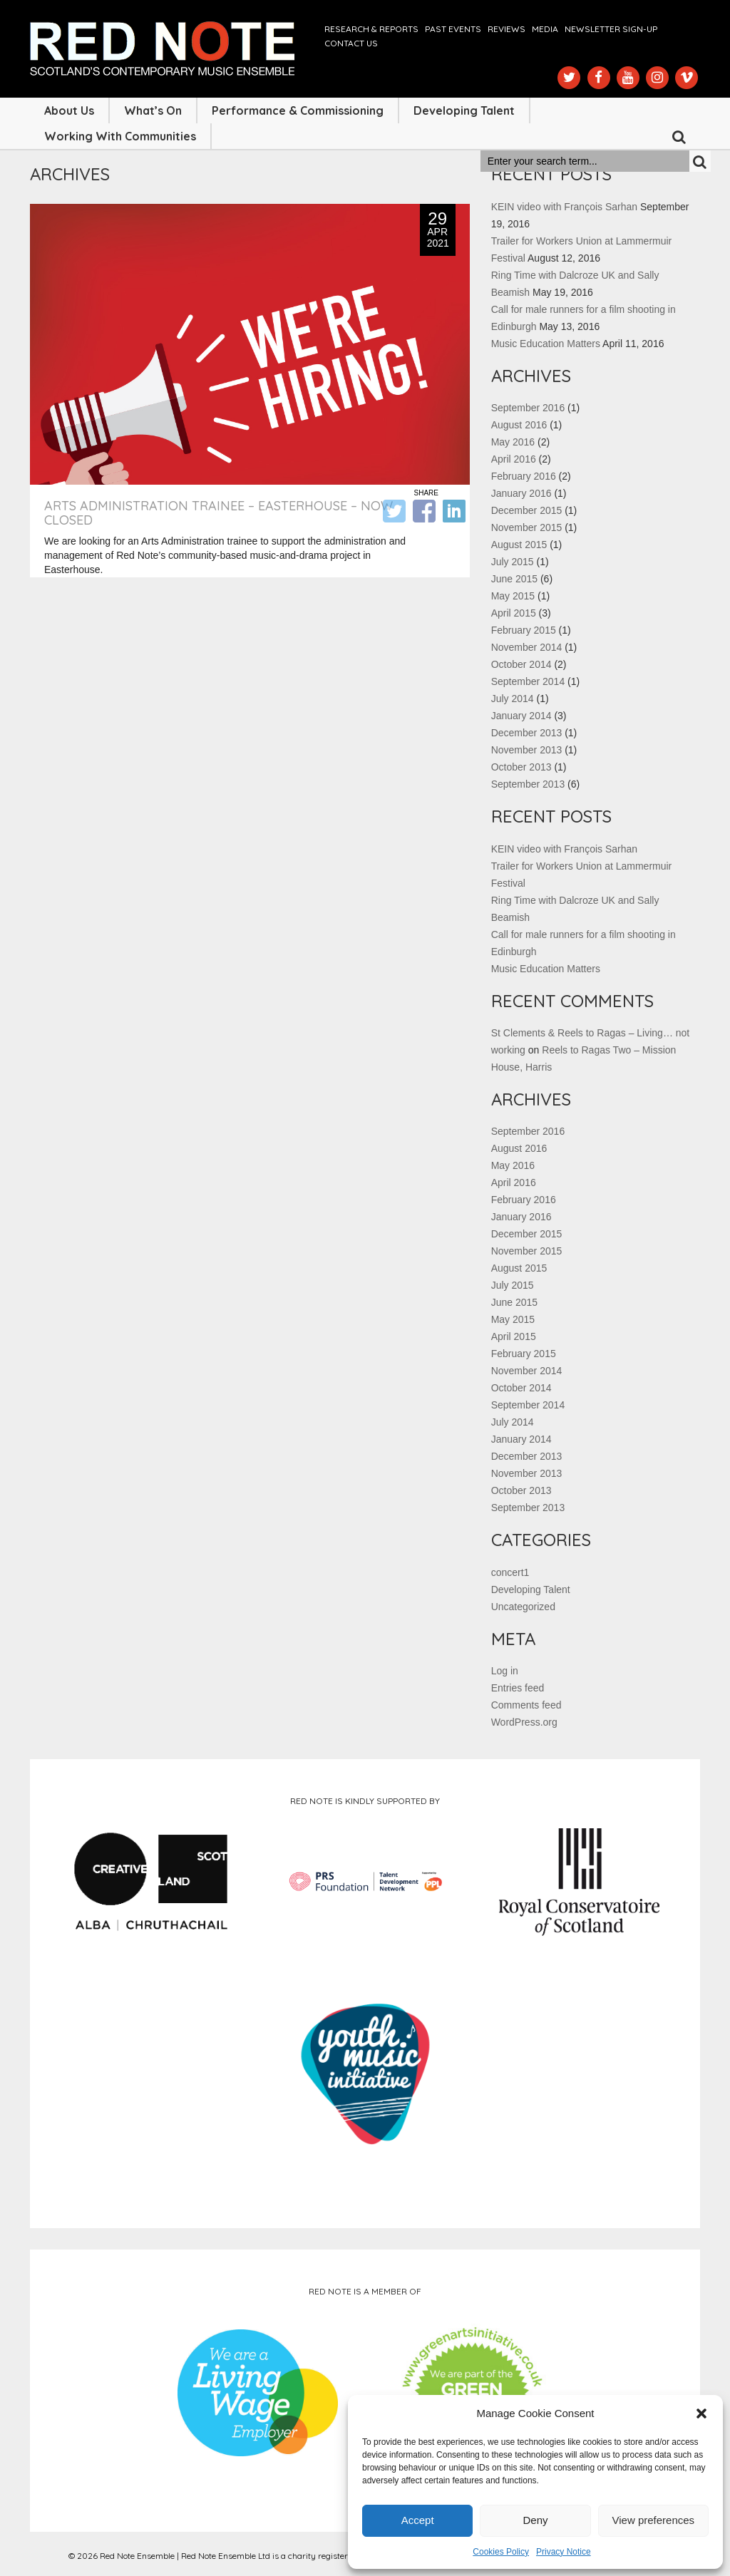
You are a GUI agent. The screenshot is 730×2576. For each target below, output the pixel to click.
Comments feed (526, 1705)
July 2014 (512, 698)
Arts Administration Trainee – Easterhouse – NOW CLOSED (218, 513)
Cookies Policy (501, 2552)
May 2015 (513, 596)
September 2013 (528, 784)
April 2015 (513, 613)
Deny (535, 2520)
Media (545, 29)
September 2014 (528, 681)
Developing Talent (464, 110)
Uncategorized (523, 1606)
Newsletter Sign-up (611, 29)
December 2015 (526, 510)
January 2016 (521, 493)
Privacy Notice (563, 2552)
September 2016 (528, 407)
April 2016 (513, 459)
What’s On (153, 110)
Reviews (506, 29)
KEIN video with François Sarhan (564, 206)
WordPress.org (524, 1722)
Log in (504, 1670)
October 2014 (521, 664)
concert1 (510, 1572)
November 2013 (526, 750)
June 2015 (514, 578)
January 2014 (521, 715)
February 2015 (523, 630)
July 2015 (512, 561)
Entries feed (518, 1688)
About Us (69, 110)
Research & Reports (371, 29)
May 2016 (513, 442)
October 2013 (521, 767)
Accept (417, 2520)
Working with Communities (120, 136)
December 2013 (526, 732)
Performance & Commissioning (298, 110)
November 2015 (526, 527)
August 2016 (519, 425)
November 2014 (526, 647)
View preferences (653, 2520)
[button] (701, 2413)
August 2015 (519, 544)
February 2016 (523, 476)
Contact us (351, 43)
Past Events (453, 29)
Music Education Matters (545, 343)
